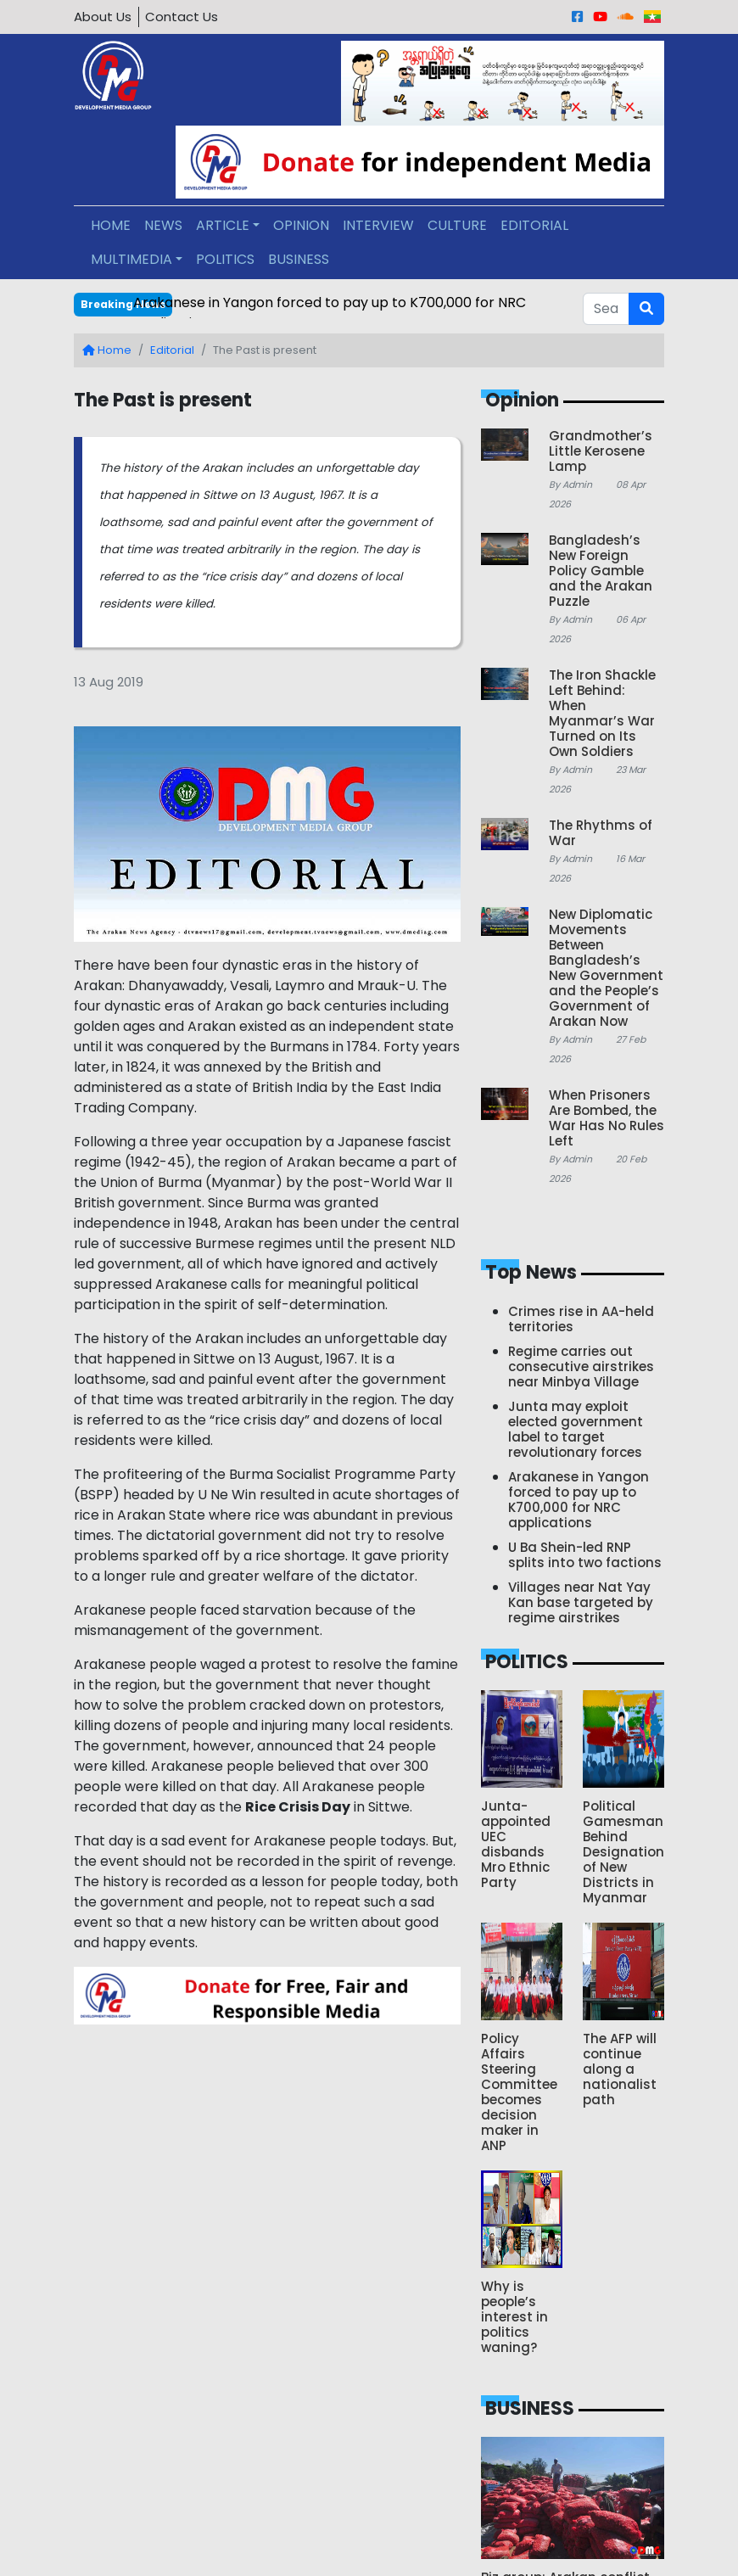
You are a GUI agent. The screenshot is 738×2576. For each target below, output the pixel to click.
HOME (111, 225)
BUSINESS (298, 259)
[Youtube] (600, 16)
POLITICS (225, 259)
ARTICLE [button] (222, 225)
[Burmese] (652, 16)
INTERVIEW (378, 225)
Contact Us (181, 16)
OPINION (301, 225)
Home (106, 350)
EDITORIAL (534, 225)
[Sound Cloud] (626, 16)
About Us (102, 16)
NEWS (163, 225)
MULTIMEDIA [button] (131, 259)
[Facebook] (577, 16)
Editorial (172, 350)
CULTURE (457, 225)
